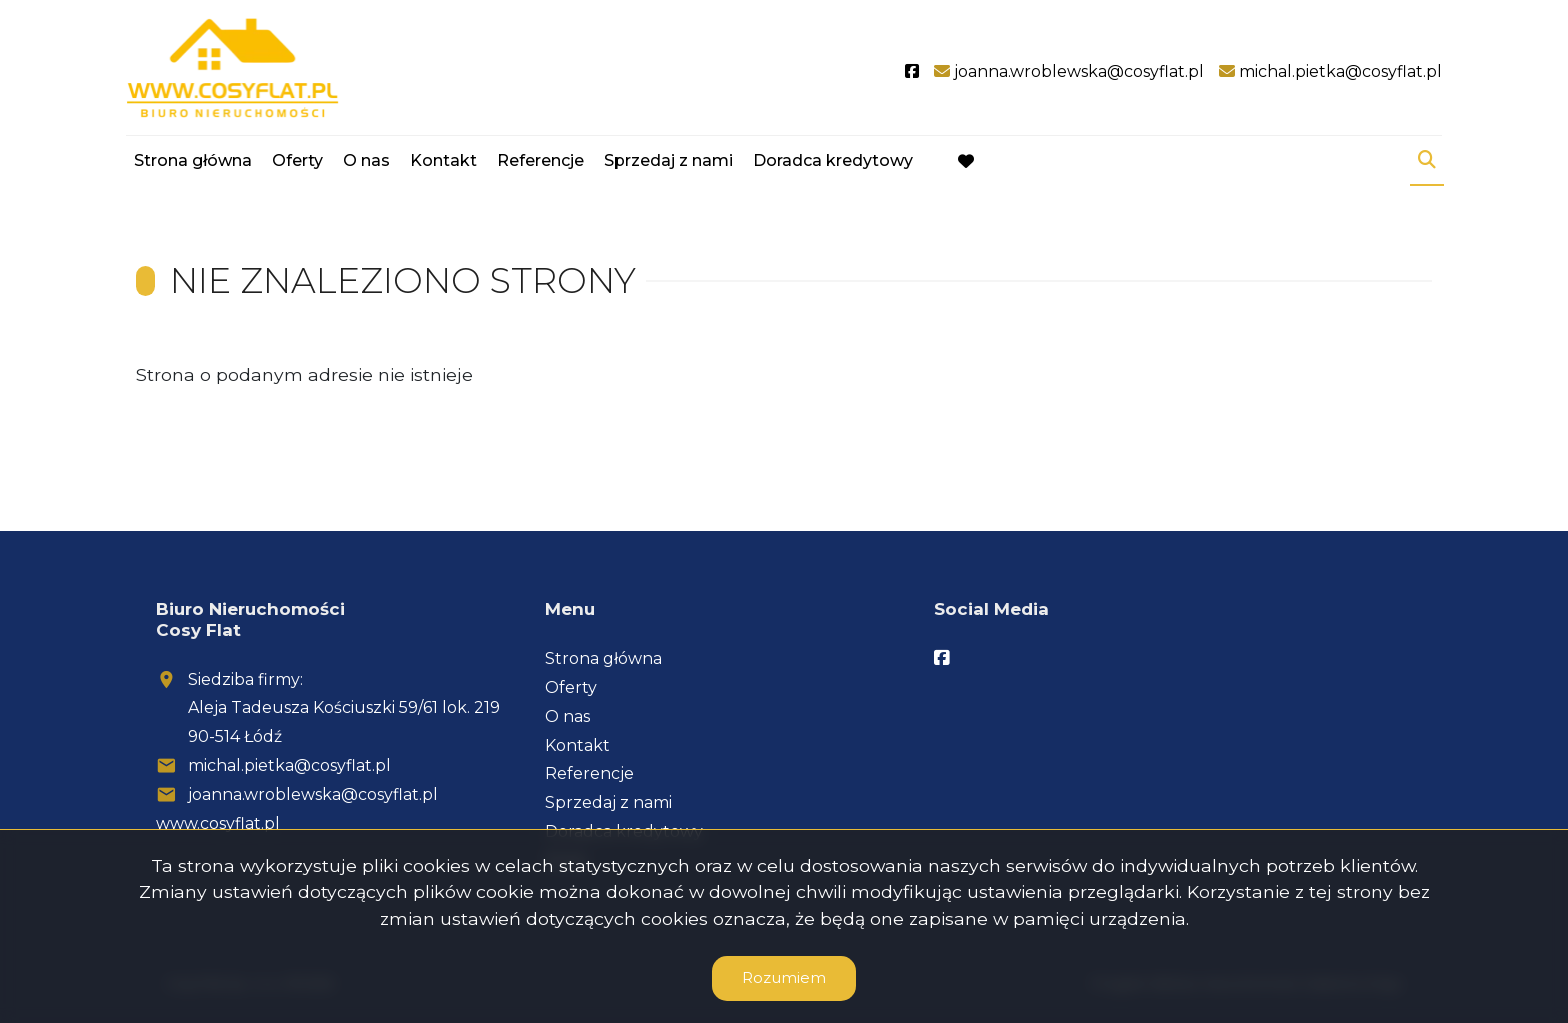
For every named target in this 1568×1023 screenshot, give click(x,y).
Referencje (540, 162)
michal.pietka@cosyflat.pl (289, 765)
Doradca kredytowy (833, 162)
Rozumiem (784, 977)
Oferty (297, 162)
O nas (366, 162)
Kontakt (443, 162)
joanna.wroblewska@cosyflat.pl (313, 794)
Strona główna (193, 162)
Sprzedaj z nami (668, 162)
